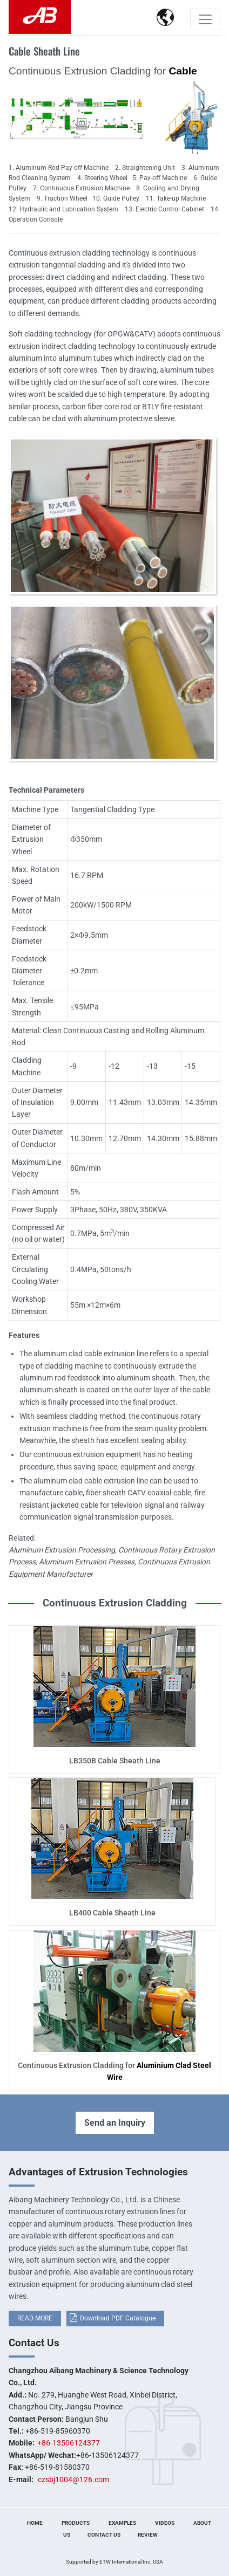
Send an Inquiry (114, 2123)
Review (148, 2535)
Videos (164, 2523)
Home (35, 2523)
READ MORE (34, 2318)
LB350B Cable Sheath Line (114, 1760)
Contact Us (34, 2343)
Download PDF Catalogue (118, 2318)
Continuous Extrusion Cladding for (114, 2071)
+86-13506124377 (68, 2442)
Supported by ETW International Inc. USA (114, 2562)
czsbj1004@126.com (73, 2479)
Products (76, 2523)
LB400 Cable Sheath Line (112, 1912)
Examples (122, 2523)
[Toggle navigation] (205, 19)
